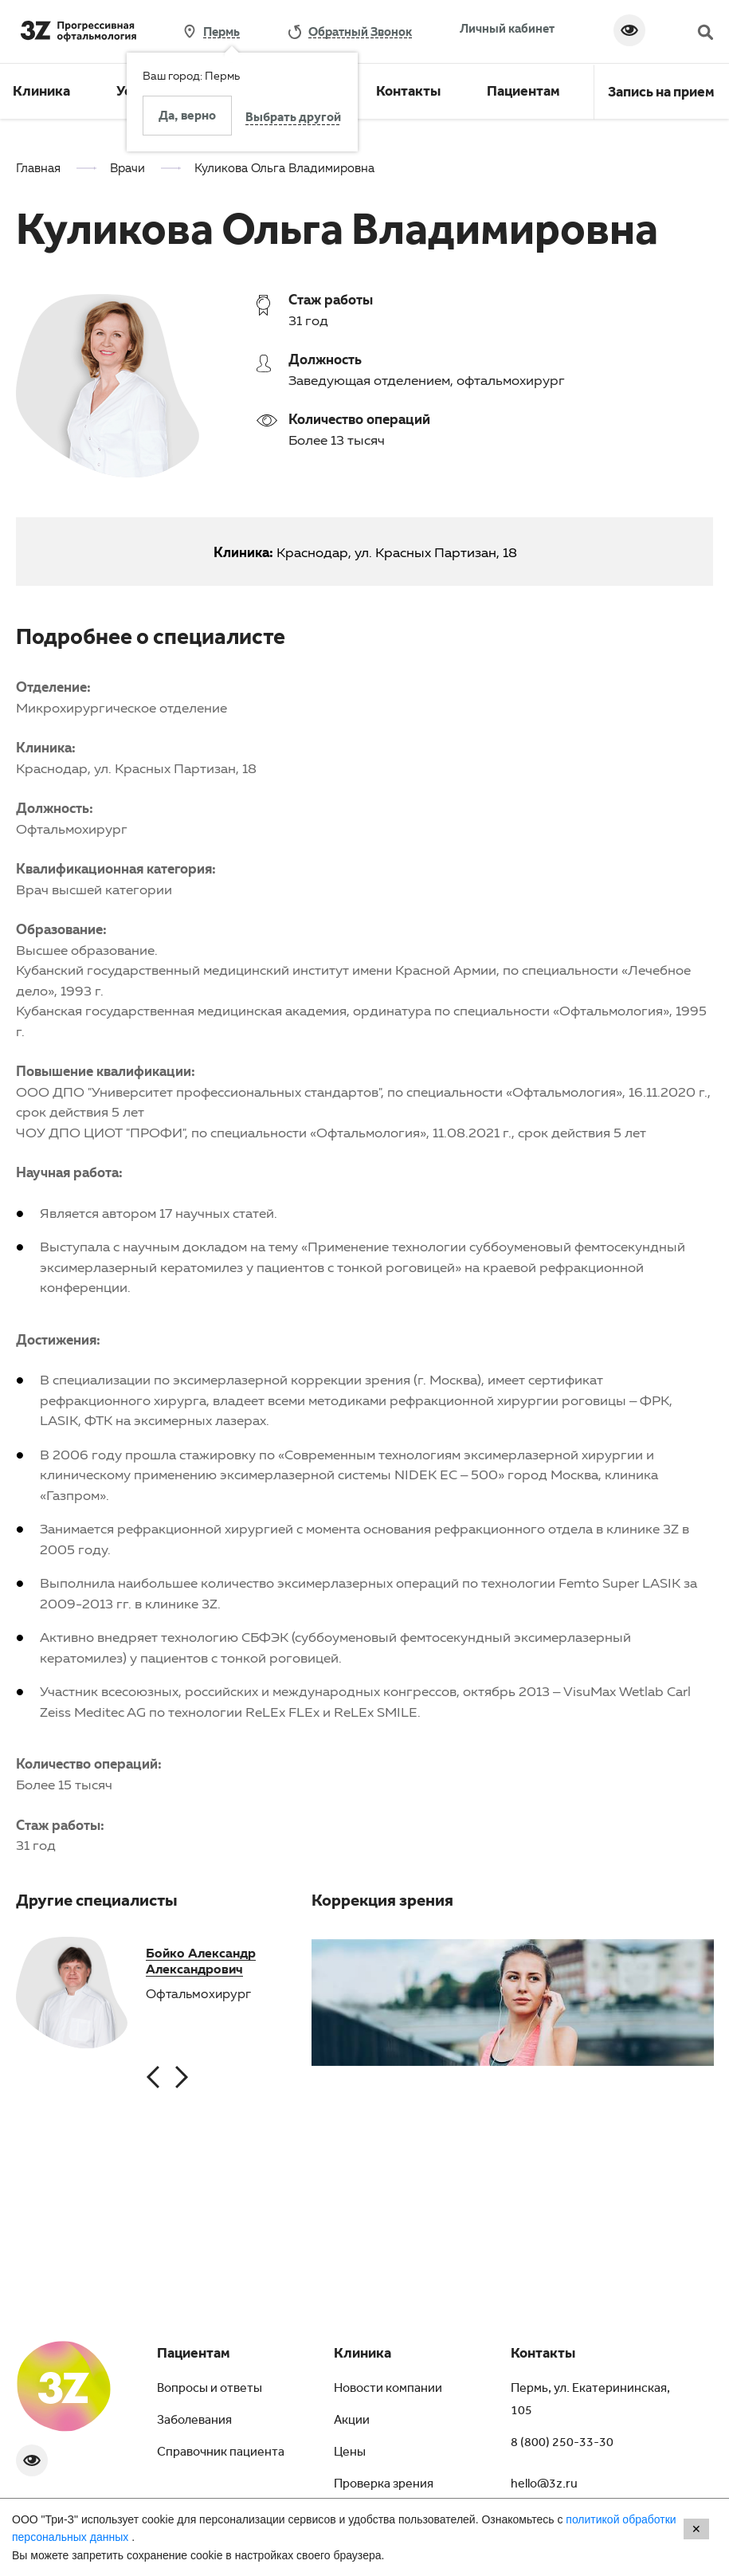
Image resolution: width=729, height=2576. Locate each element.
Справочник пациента (220, 2453)
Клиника (41, 93)
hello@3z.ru (544, 2485)
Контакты (408, 93)
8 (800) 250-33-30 (562, 2443)
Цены (350, 2453)
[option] (71, 1994)
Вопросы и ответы (209, 2389)
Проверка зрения (383, 2485)
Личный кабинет (507, 28)
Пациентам (523, 93)
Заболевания (194, 2421)
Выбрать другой (293, 118)
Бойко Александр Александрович (201, 1961)
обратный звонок (360, 31)
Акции (352, 2421)
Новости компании (388, 2389)
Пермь (221, 31)
